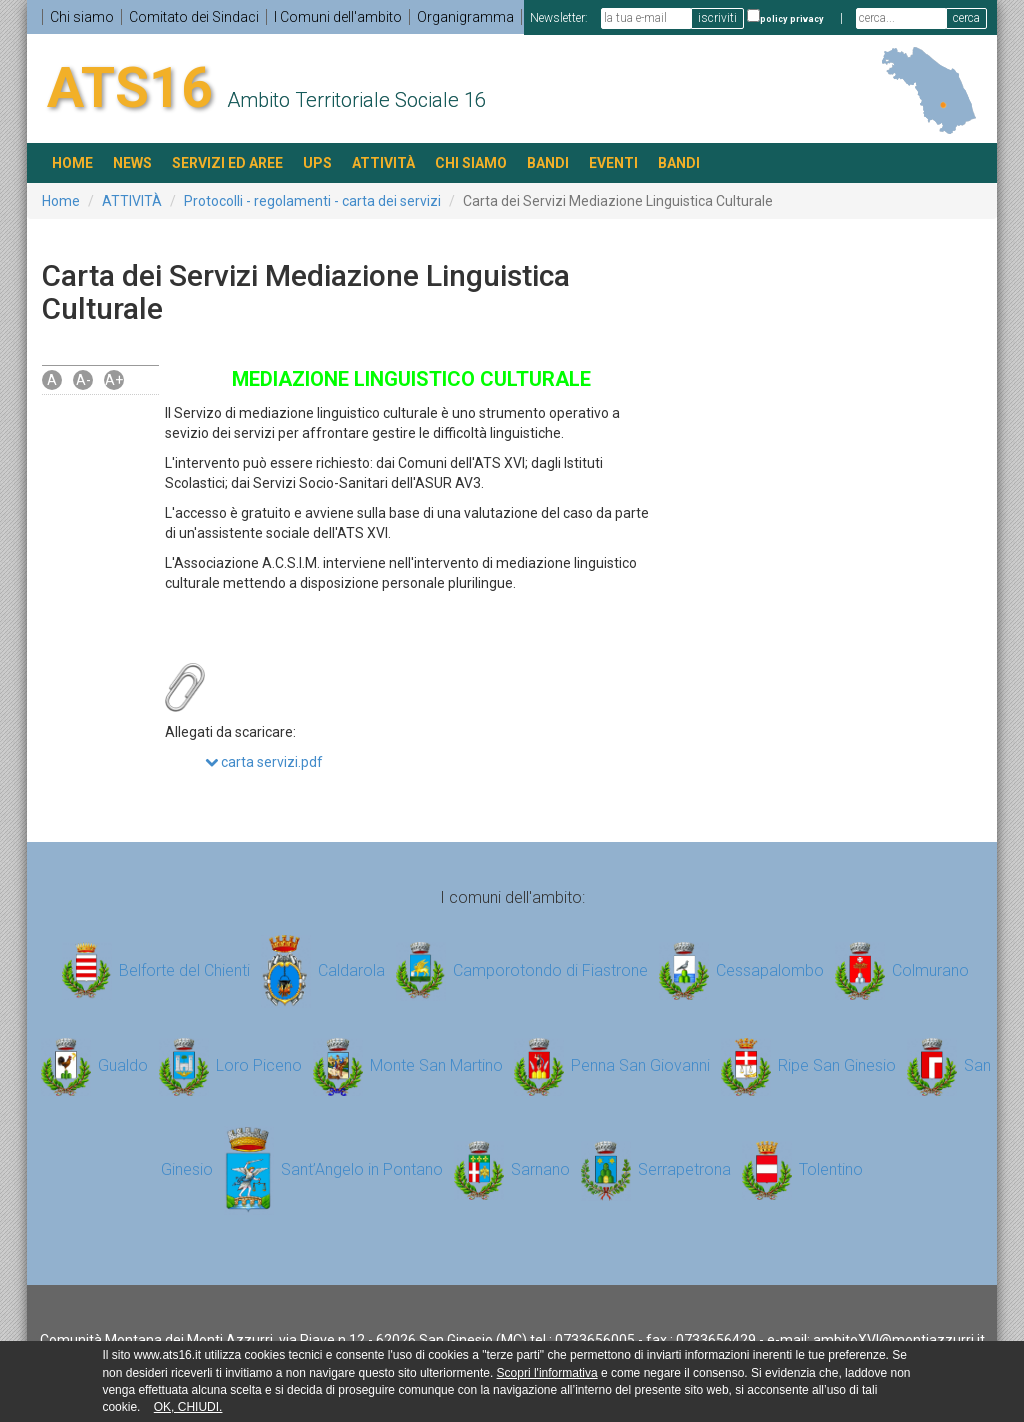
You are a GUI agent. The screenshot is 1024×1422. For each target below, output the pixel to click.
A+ (114, 380)
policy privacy (792, 19)
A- (83, 380)
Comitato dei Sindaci (194, 17)
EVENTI (613, 163)
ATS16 (130, 88)
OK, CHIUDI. (188, 1407)
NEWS (132, 163)
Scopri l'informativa (547, 1373)
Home (61, 201)
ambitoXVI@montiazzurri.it (899, 1340)
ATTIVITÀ (383, 163)
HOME (72, 163)
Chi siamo (82, 17)
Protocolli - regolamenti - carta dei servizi (312, 201)
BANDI (548, 163)
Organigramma (465, 17)
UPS (317, 163)
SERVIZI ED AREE (227, 163)
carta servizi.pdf (264, 762)
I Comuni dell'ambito (338, 17)
